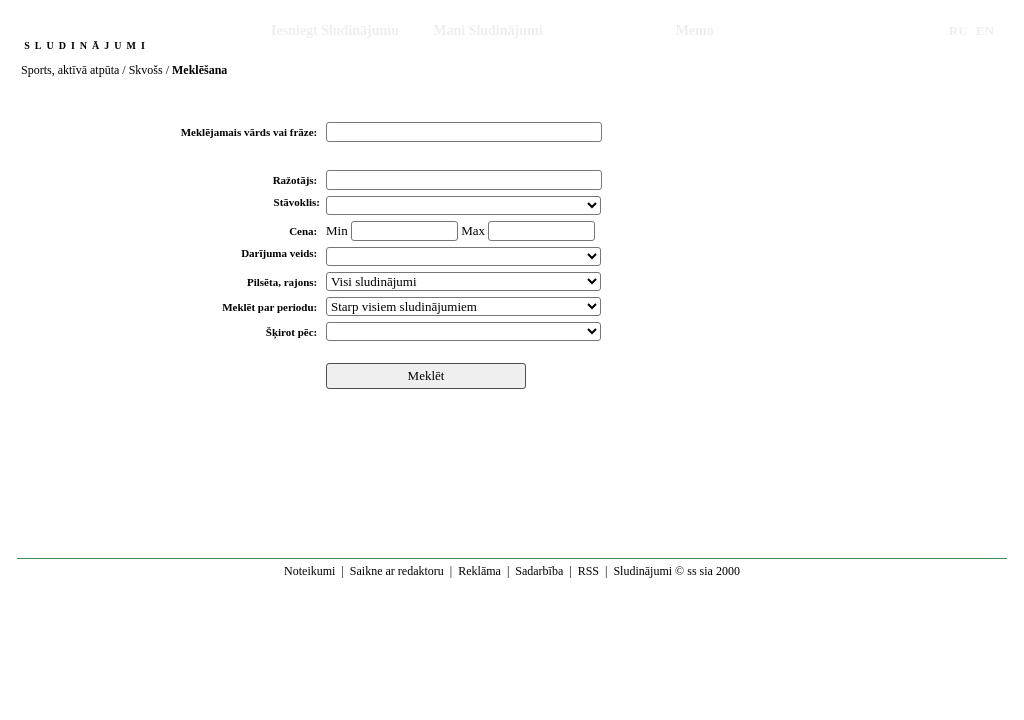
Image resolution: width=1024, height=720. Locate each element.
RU (958, 30)
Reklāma (479, 571)
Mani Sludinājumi (487, 30)
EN (985, 30)
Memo (695, 30)
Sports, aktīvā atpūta (70, 70)
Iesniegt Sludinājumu (335, 30)
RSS (588, 571)
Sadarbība (539, 571)
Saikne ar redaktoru (397, 571)
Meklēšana (609, 30)
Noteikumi (309, 571)
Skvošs (146, 70)
